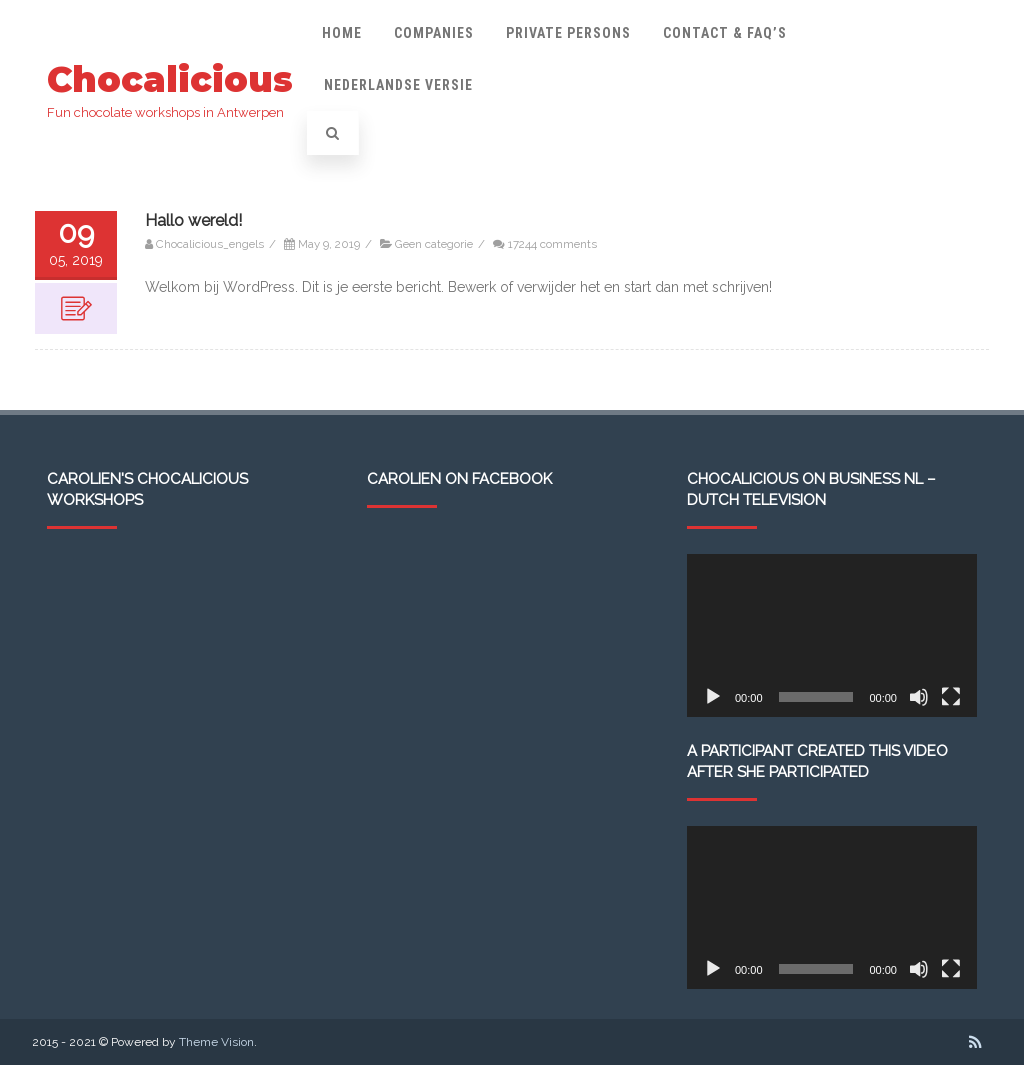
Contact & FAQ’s (725, 33)
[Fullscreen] (951, 697)
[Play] (713, 697)
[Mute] (919, 697)
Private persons (568, 33)
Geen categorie (434, 244)
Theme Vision (216, 1042)
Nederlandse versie (398, 85)
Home (342, 33)
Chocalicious (170, 79)
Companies (434, 33)
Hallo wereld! (193, 220)
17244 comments (552, 244)
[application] (832, 635)
